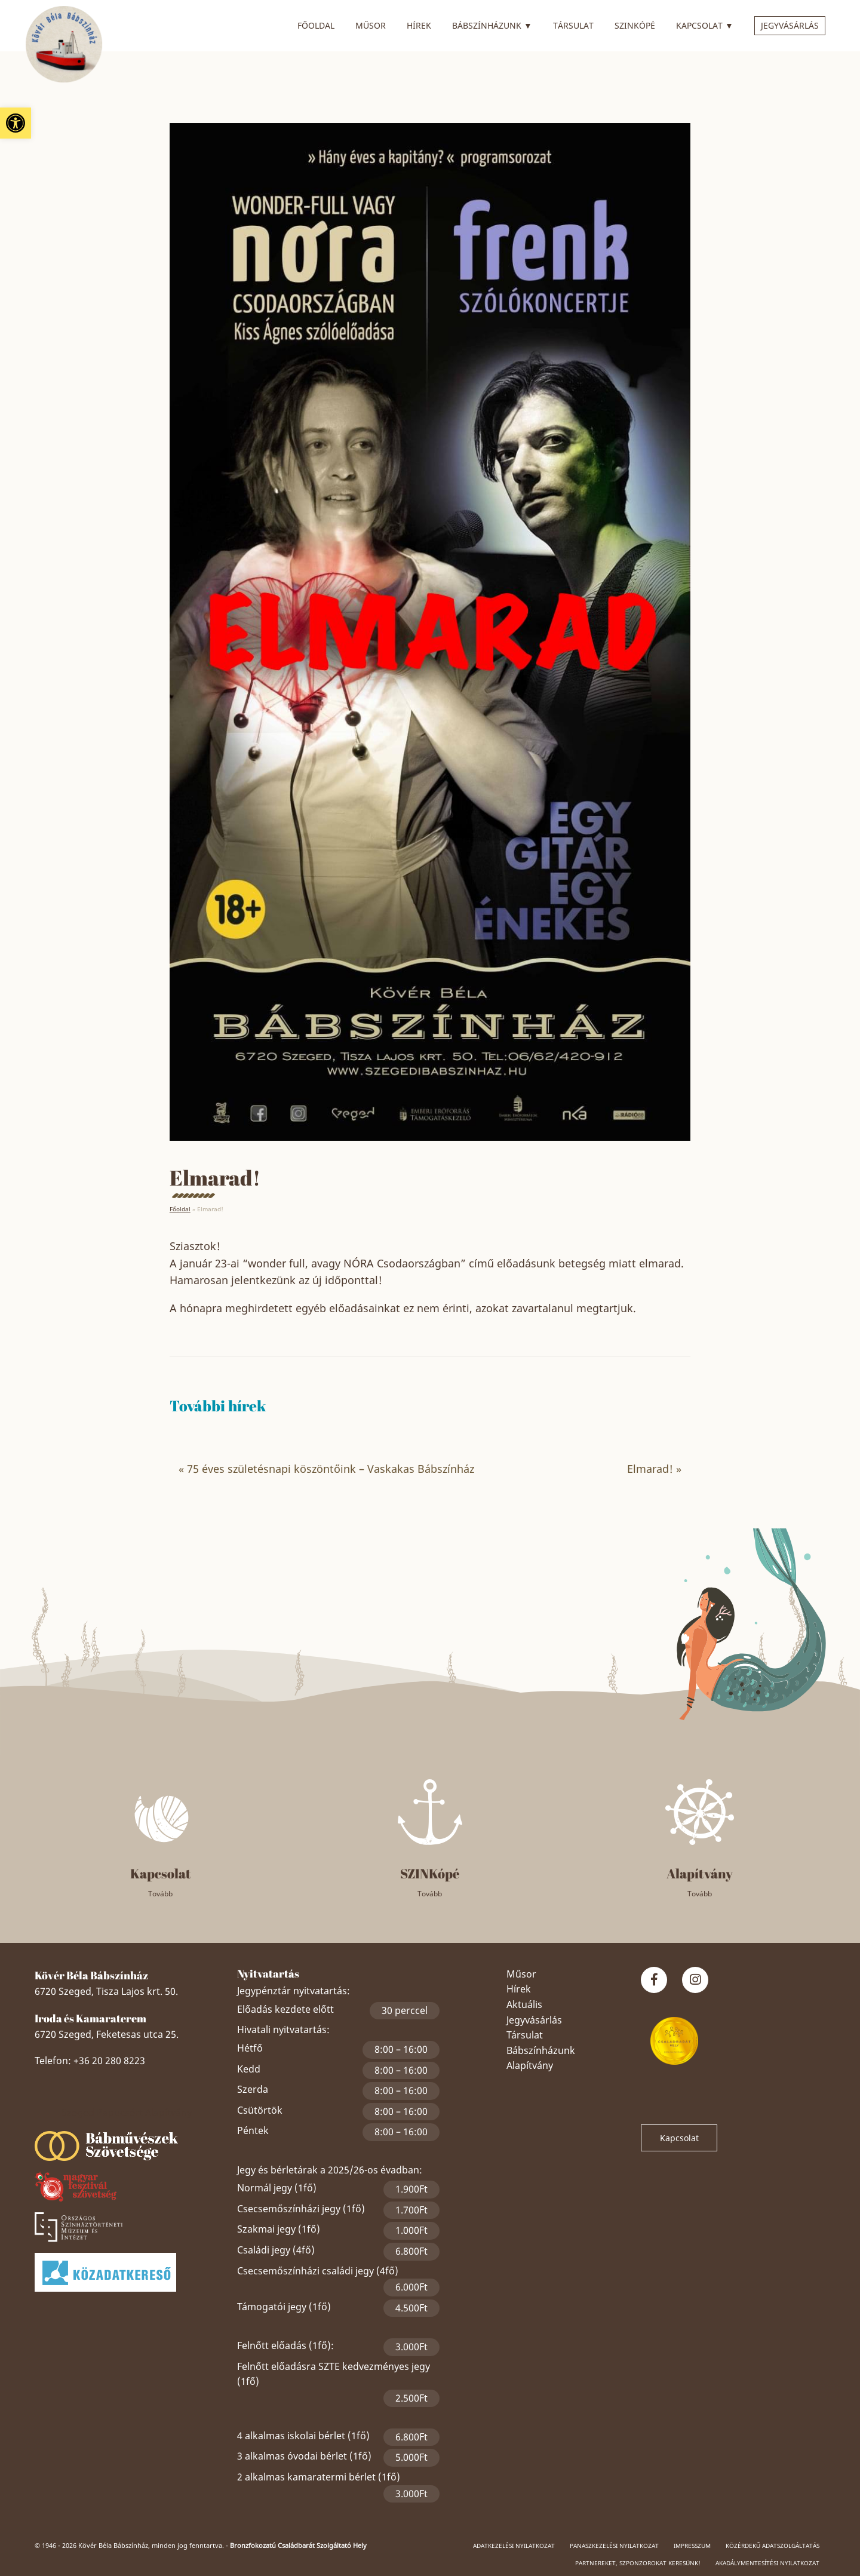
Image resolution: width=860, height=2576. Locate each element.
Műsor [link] (370, 25)
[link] (15, 123)
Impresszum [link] (692, 2545)
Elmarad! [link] (650, 1469)
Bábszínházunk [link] (492, 24)
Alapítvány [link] (529, 2065)
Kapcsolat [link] (704, 24)
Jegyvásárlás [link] (790, 25)
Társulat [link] (573, 25)
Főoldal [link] (315, 25)
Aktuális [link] (524, 2004)
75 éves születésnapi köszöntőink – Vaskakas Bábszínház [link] (330, 1469)
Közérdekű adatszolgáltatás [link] (772, 2545)
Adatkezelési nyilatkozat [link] (514, 2545)
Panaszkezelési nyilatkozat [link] (614, 2545)
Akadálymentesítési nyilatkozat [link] (767, 2563)
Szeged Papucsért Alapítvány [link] (127, 2112)
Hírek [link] (419, 25)
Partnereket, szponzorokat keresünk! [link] (638, 2563)
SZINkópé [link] (635, 25)
